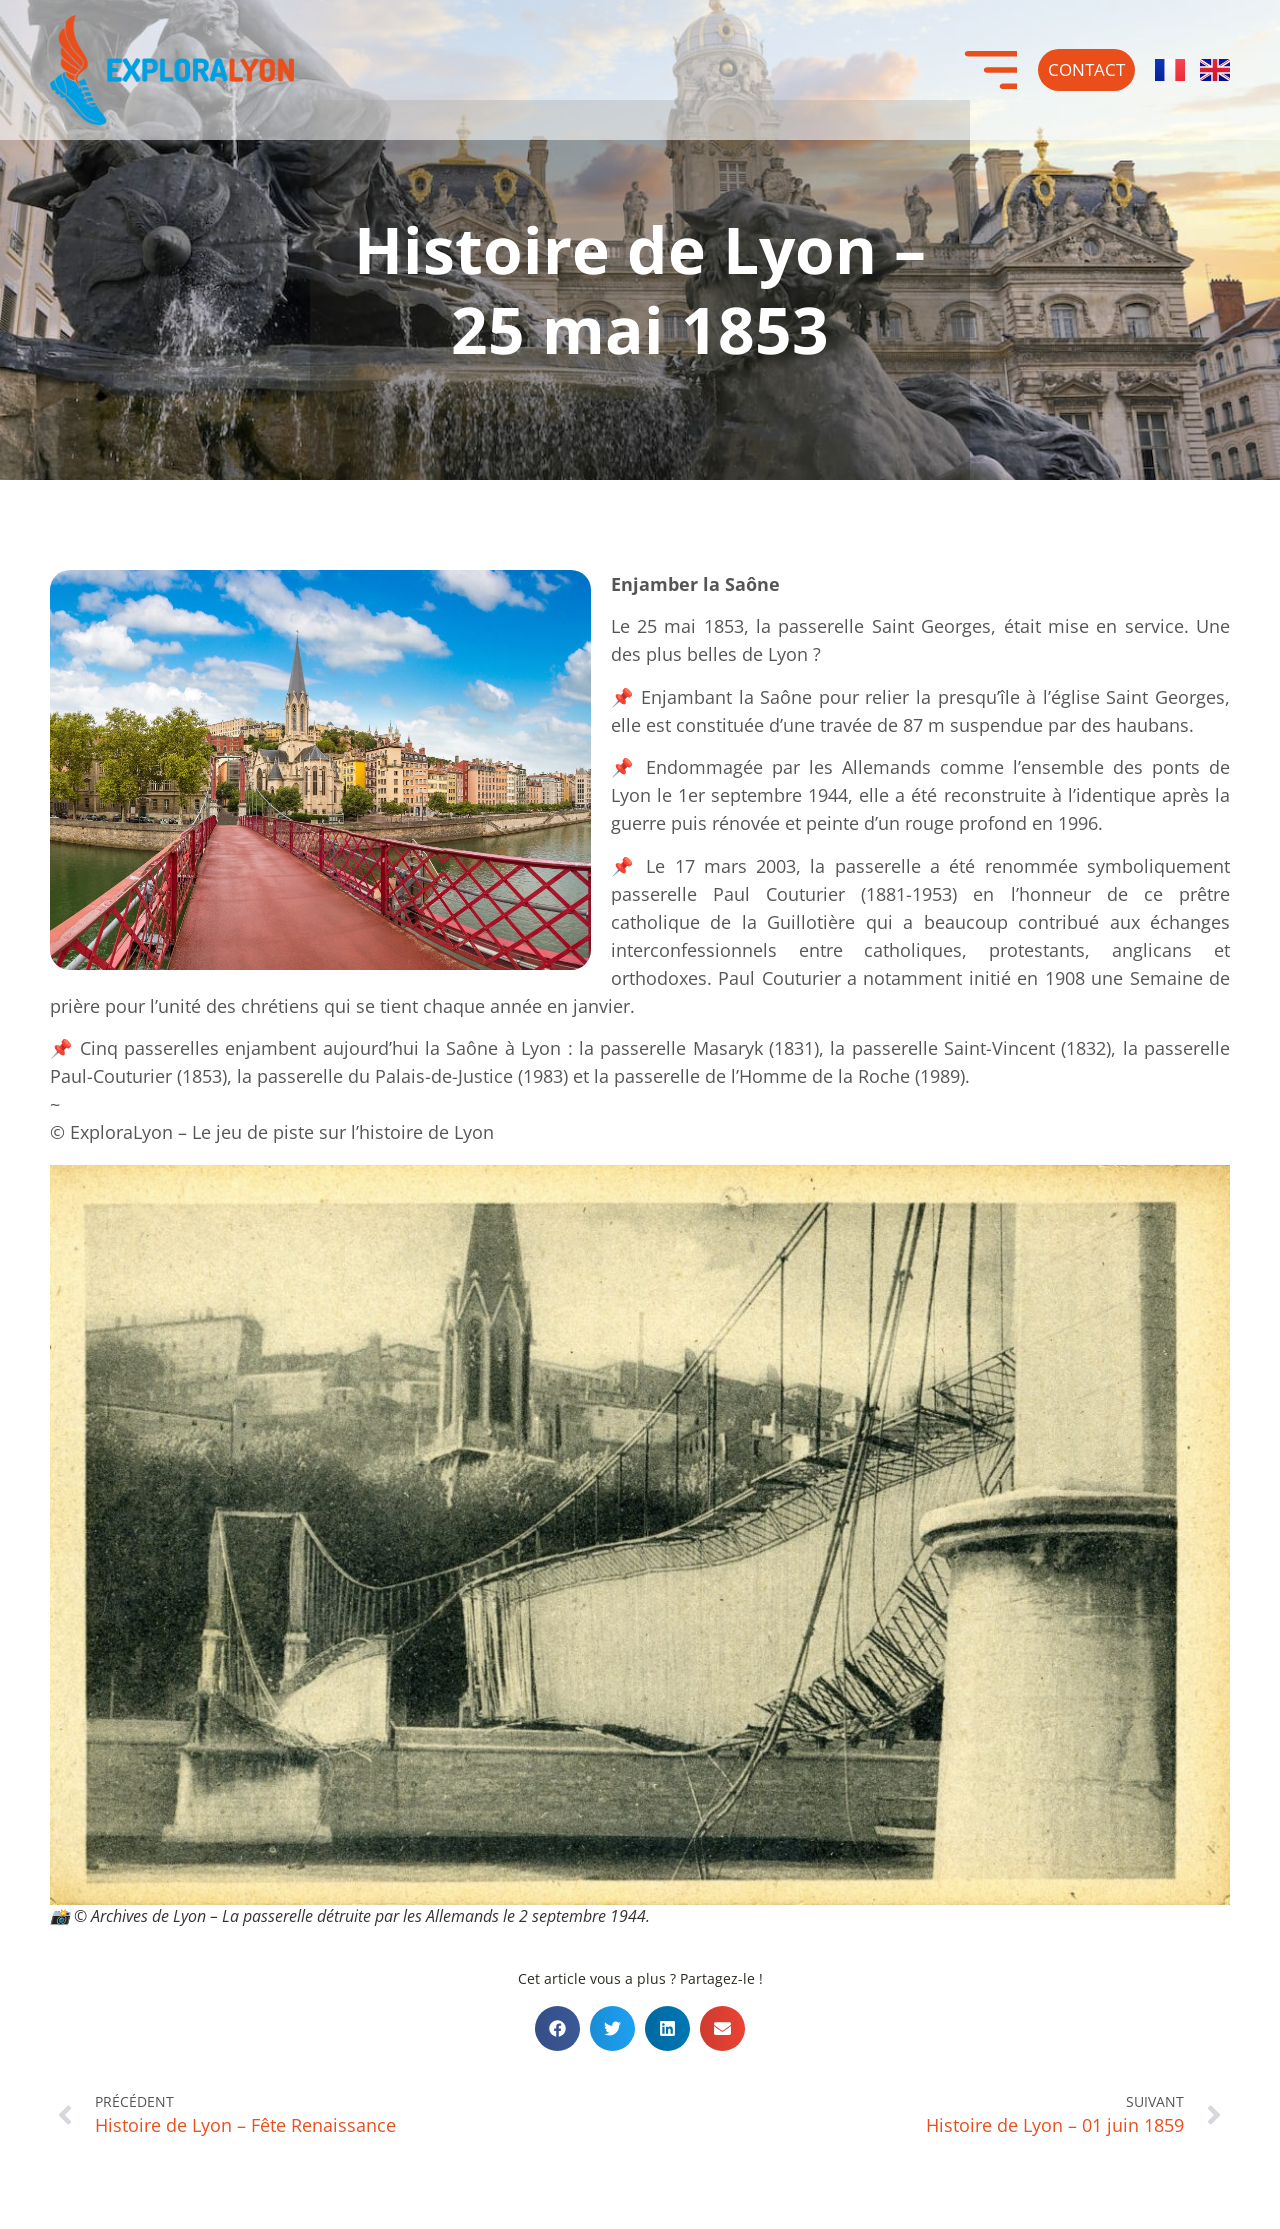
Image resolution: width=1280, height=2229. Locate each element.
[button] (557, 2028)
